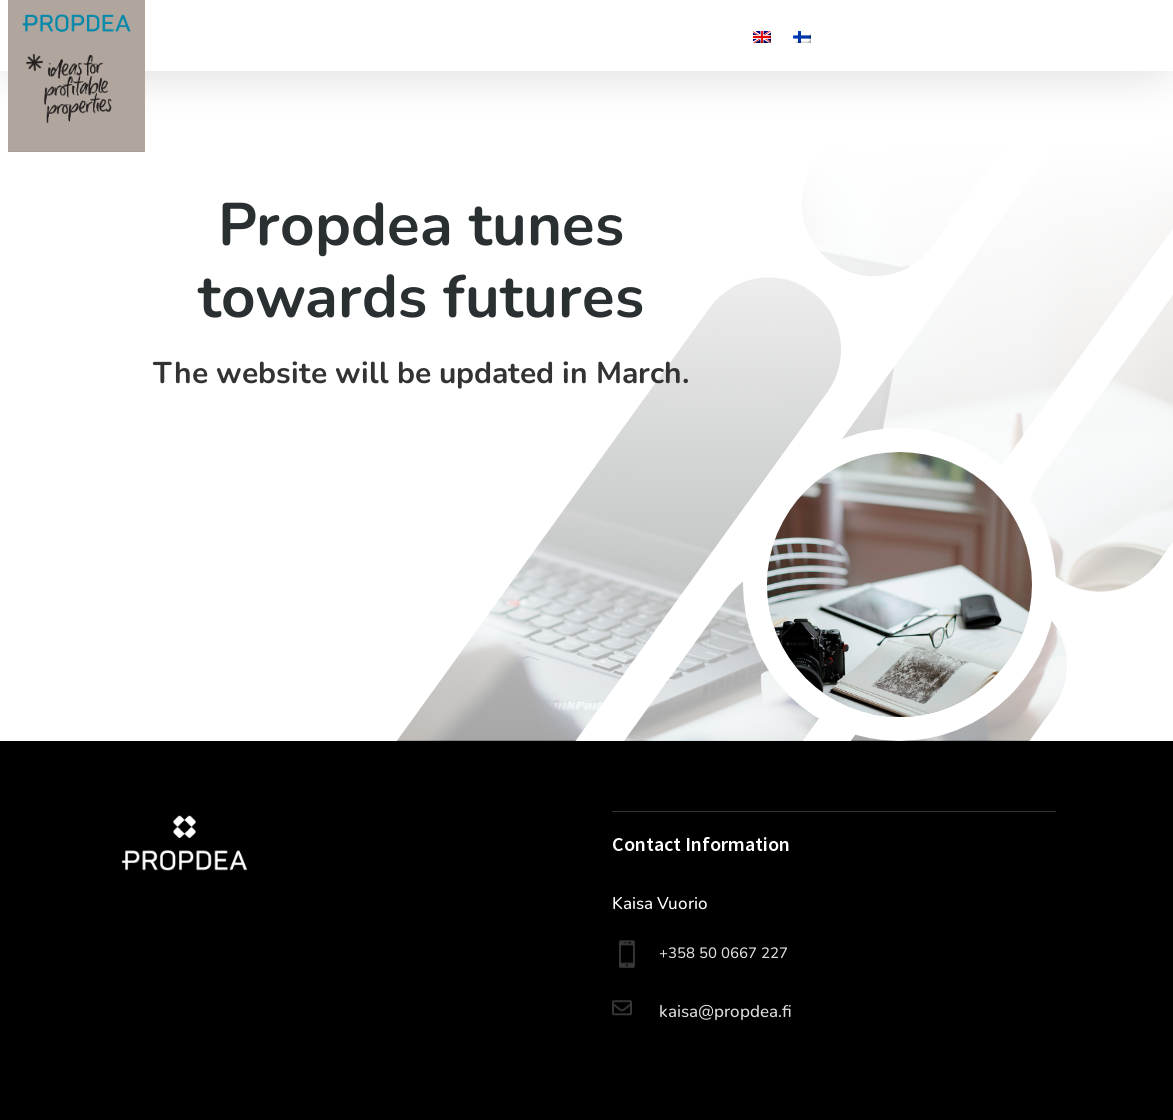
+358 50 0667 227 (723, 953)
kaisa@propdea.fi (725, 1011)
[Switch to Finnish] (802, 41)
